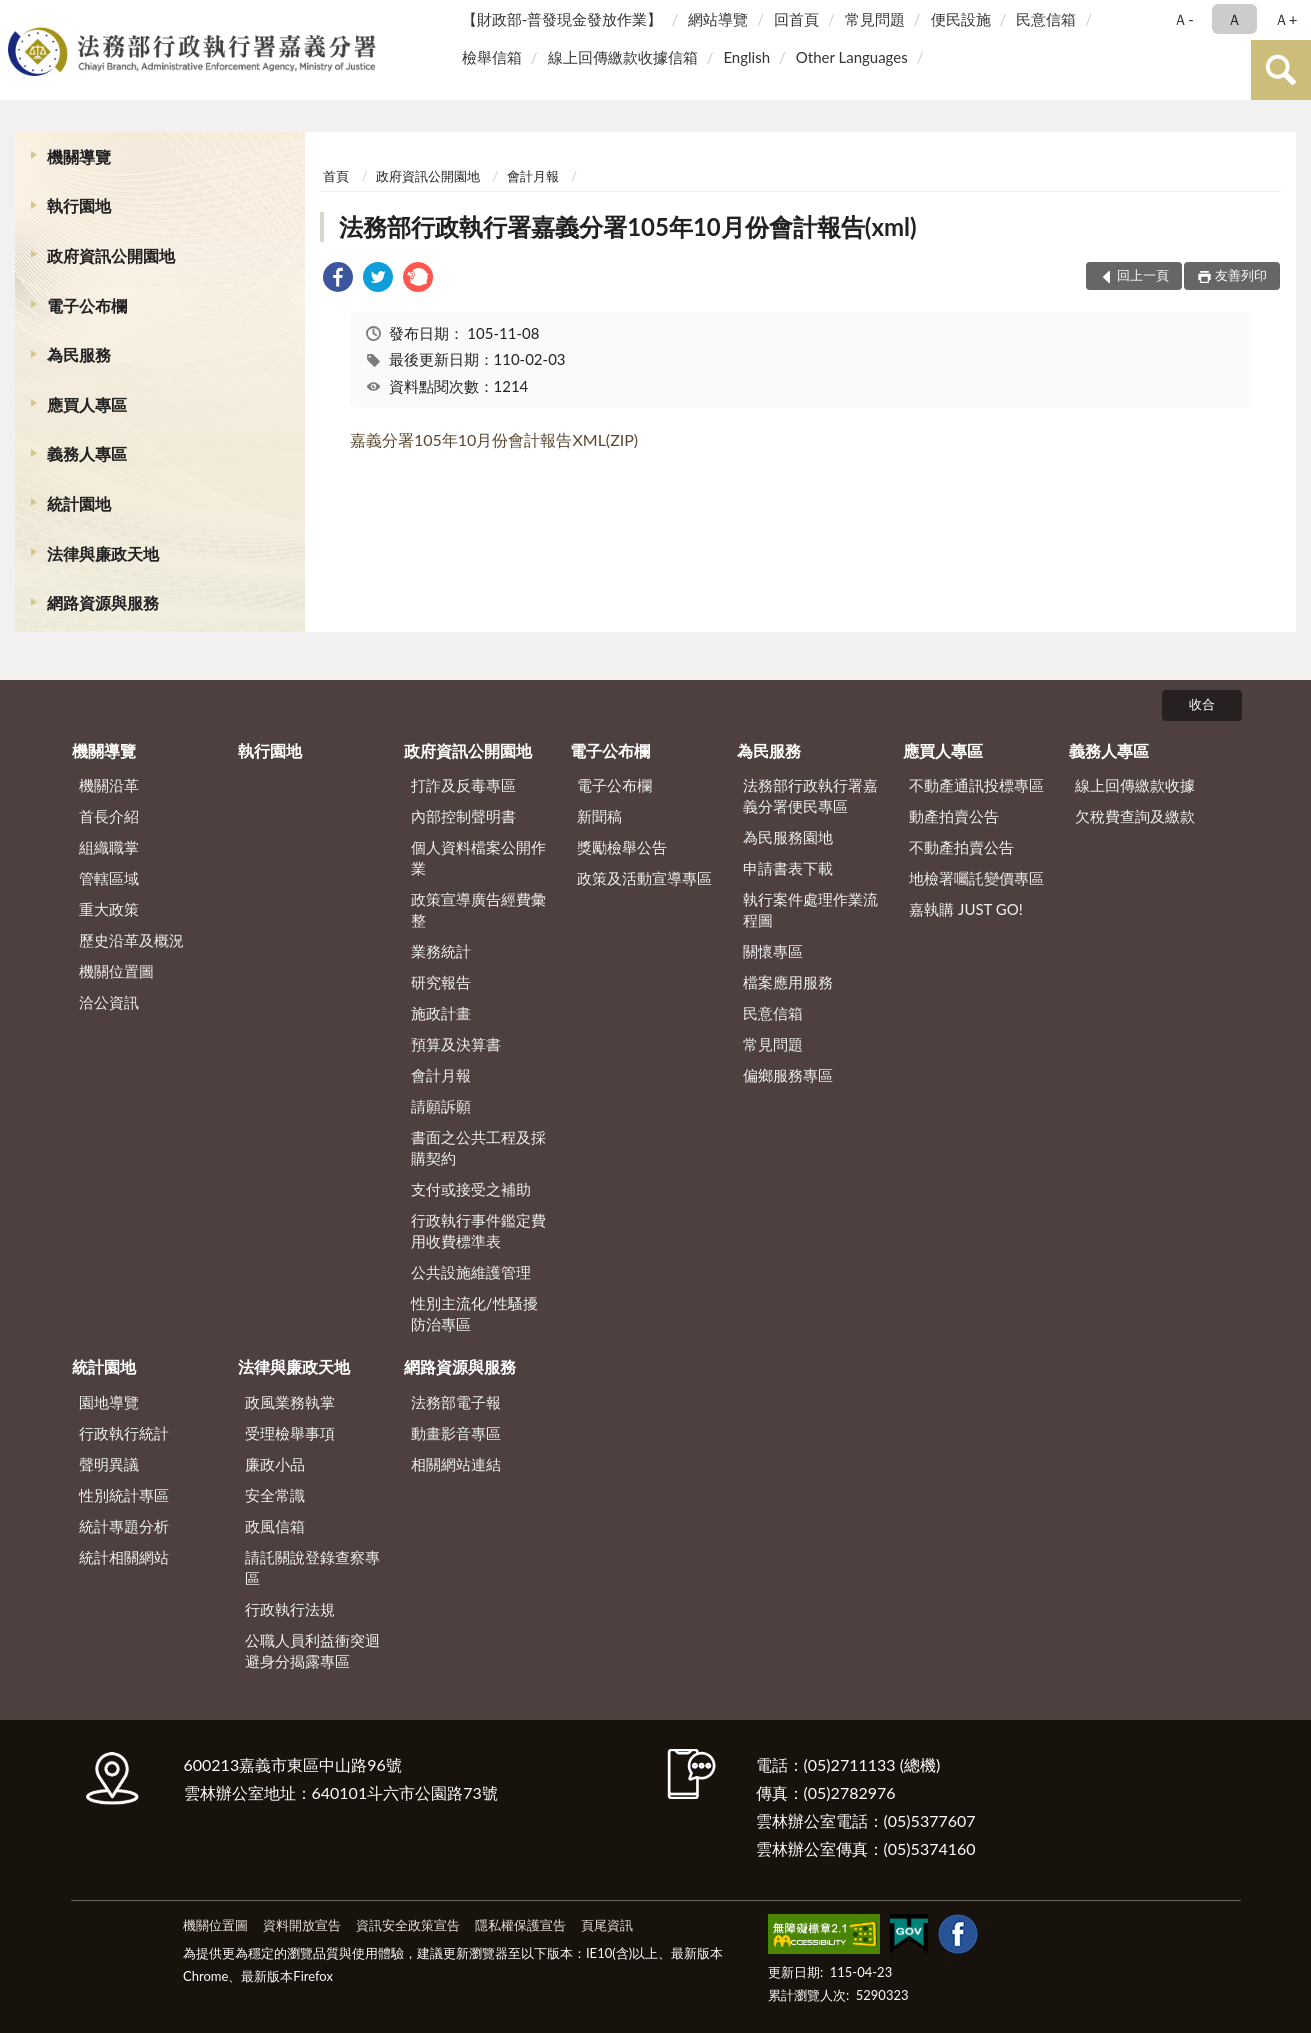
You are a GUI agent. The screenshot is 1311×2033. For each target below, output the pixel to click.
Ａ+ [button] (1286, 19)
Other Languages (852, 57)
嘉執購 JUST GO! (966, 909)
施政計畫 (441, 1013)
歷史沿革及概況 (131, 940)
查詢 (1281, 70)
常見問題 (875, 19)
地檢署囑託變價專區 (976, 878)
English (746, 57)
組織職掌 (109, 847)
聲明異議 (109, 1464)
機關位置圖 (116, 971)
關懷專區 (773, 951)
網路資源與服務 (103, 602)
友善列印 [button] (1241, 275)
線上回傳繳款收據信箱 (623, 57)
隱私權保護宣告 (520, 1925)
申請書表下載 (788, 868)
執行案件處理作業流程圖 (810, 909)
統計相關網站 (124, 1557)
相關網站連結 (456, 1464)
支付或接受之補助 (471, 1189)
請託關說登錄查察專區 (312, 1567)
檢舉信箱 (492, 57)
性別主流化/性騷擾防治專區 (474, 1313)
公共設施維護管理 (471, 1272)
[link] (338, 279)
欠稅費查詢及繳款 (1135, 816)
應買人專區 (87, 404)
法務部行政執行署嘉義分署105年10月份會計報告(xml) (627, 226)
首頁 (336, 176)
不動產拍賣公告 (961, 847)
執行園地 (79, 205)
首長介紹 (109, 816)
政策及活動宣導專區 (644, 878)
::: (19, 17)
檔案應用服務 (788, 982)
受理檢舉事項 (290, 1433)
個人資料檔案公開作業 (478, 857)
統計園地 (79, 503)
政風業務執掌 (290, 1402)
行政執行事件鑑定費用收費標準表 (478, 1230)
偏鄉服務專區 (788, 1075)
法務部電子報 (456, 1402)
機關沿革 (109, 785)
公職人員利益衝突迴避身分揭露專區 (312, 1650)
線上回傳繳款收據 (1135, 785)
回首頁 (796, 19)
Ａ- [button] (1183, 19)
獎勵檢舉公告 (622, 847)
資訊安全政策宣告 (408, 1925)
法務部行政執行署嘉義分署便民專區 (810, 795)
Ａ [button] (1234, 19)
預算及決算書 (456, 1044)
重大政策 (109, 909)
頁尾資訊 (607, 1925)
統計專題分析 (124, 1526)
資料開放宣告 (302, 1925)
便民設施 (961, 19)
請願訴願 (441, 1106)
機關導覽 (79, 156)
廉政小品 (275, 1464)
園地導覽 (109, 1402)
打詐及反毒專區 (463, 785)
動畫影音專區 (456, 1433)
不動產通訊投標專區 (976, 785)
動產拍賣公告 (954, 816)
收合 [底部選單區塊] (1202, 704)
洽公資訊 (109, 1002)
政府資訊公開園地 (111, 255)
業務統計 (441, 951)
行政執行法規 (290, 1609)
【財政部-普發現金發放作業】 (562, 19)
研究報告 (441, 982)
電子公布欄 (87, 305)
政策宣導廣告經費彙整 (478, 909)
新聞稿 (599, 816)
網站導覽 (718, 19)
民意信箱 (1046, 19)
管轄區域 (109, 878)
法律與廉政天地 (103, 553)
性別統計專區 (124, 1495)
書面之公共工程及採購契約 (478, 1147)
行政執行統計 (124, 1433)
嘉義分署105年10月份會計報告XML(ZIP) (494, 439)
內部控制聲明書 (463, 816)
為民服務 (79, 354)
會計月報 (533, 176)
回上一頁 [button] (1143, 275)
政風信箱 (275, 1526)
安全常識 (275, 1495)
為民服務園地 (788, 837)
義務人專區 (87, 453)
